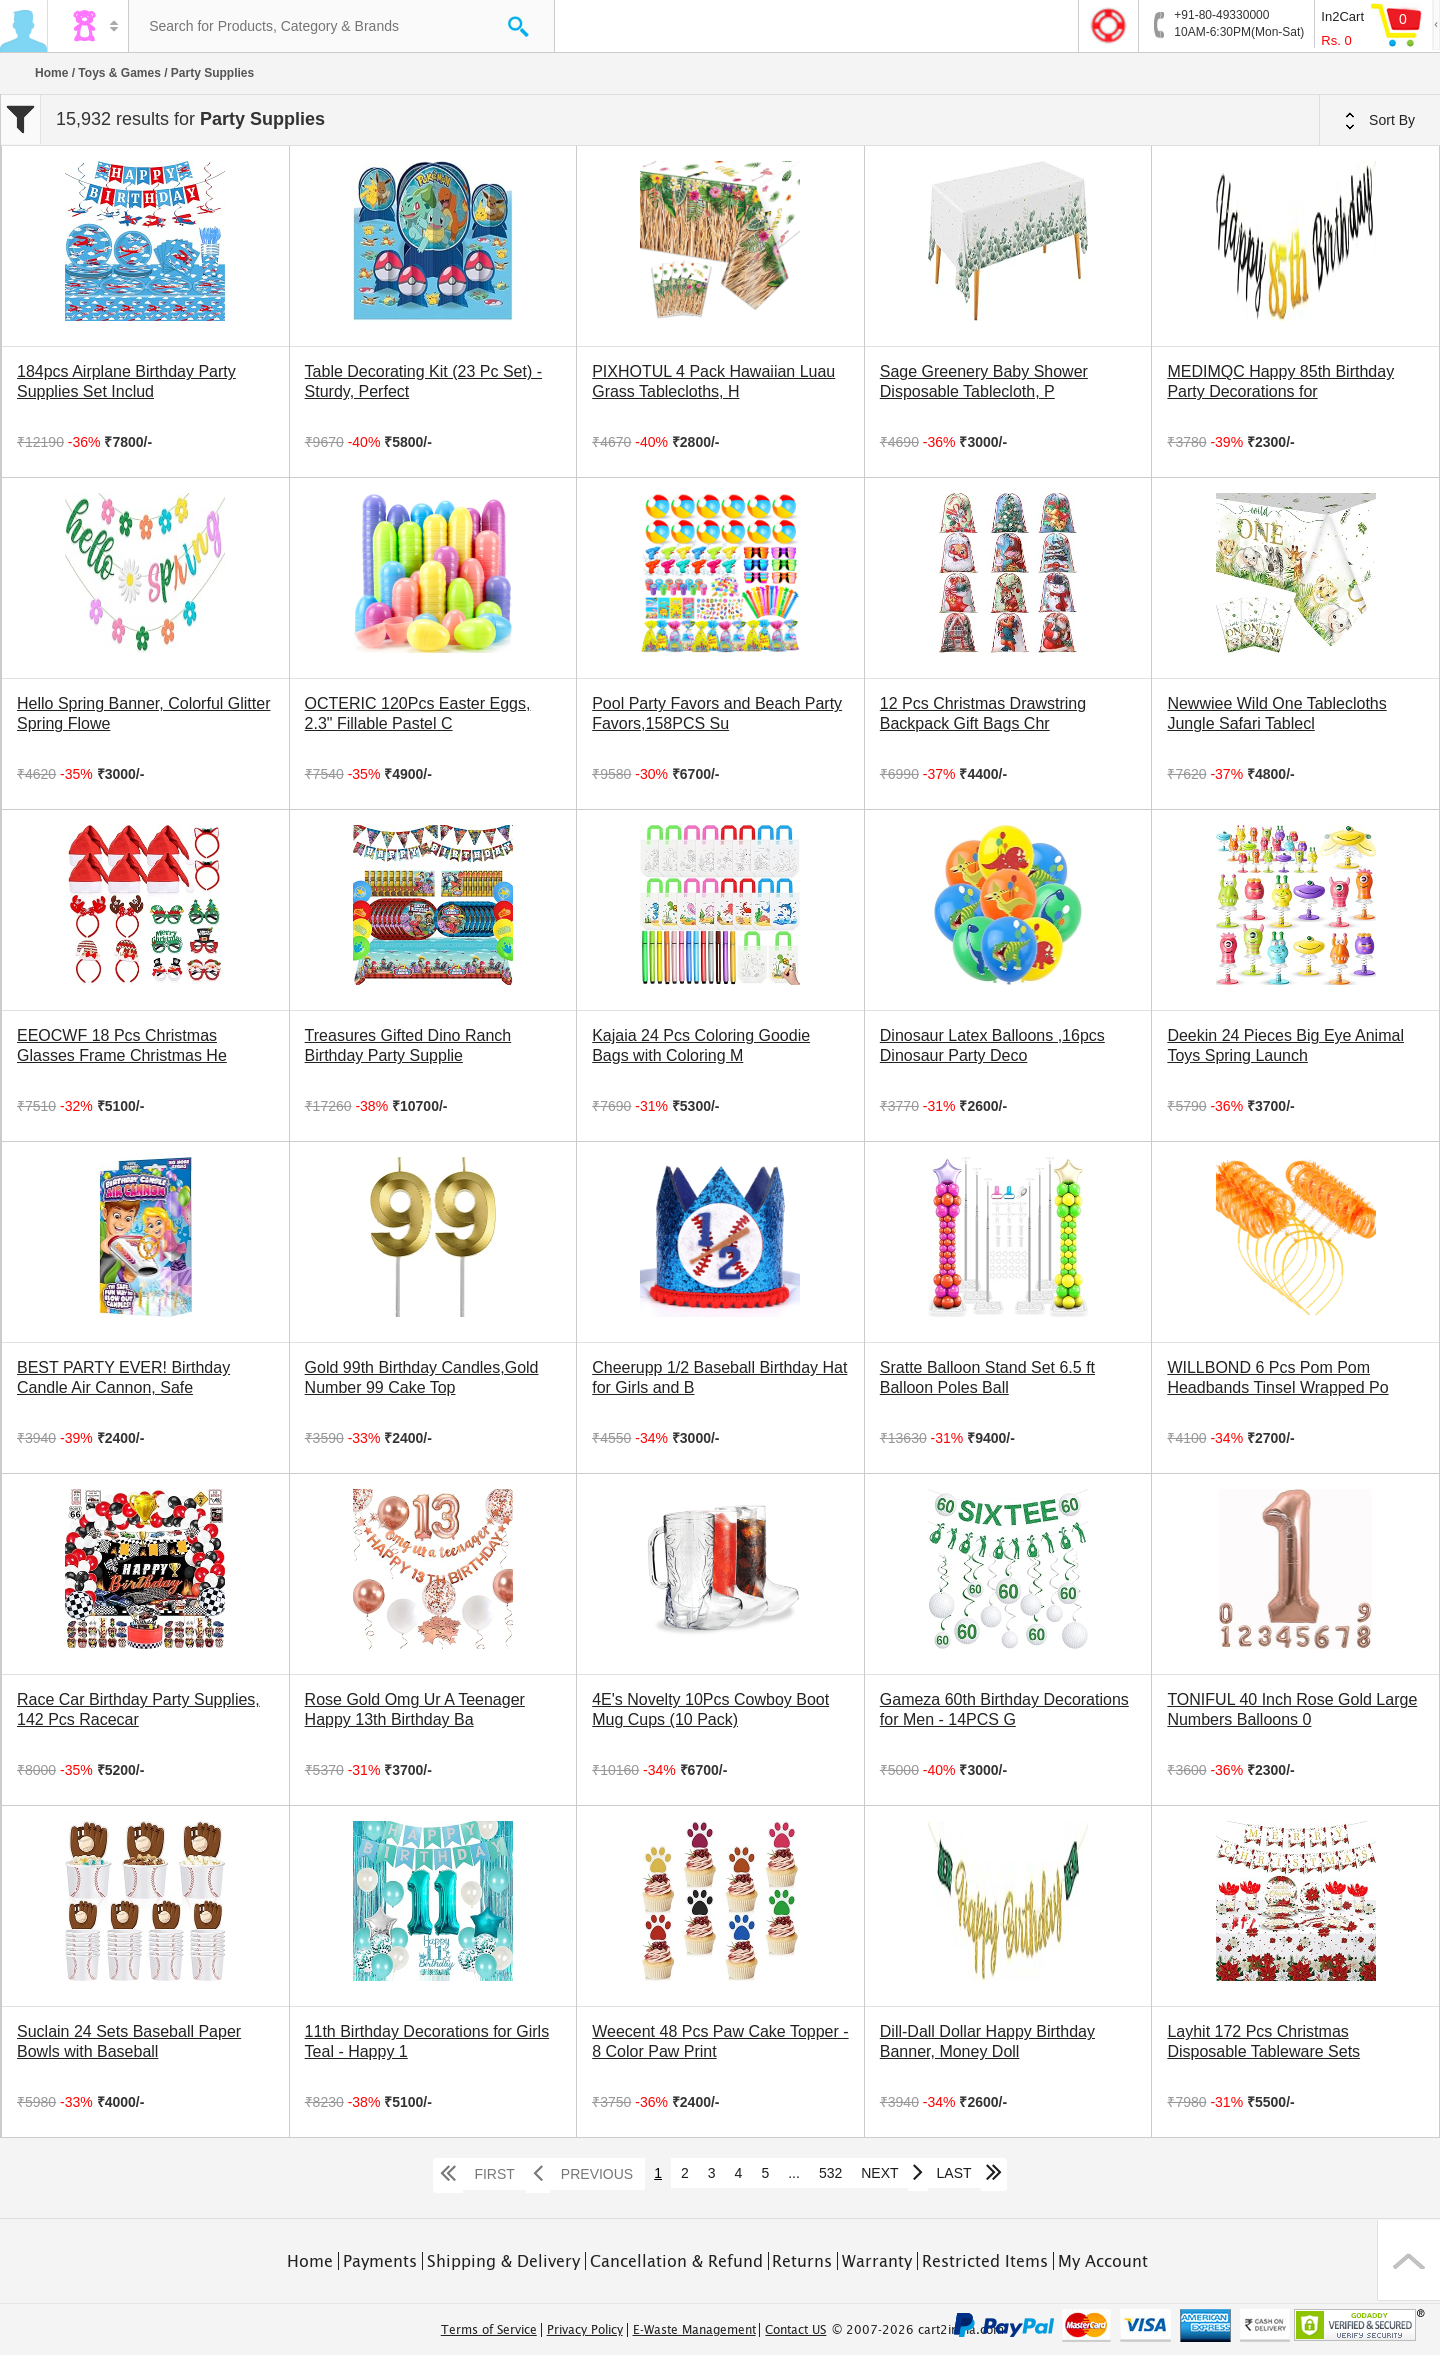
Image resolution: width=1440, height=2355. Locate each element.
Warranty (877, 2261)
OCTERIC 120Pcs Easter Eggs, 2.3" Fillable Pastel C (418, 713)
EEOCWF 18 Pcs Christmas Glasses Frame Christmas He (122, 1045)
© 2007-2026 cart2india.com (918, 2330)
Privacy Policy (585, 2330)
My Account (1103, 2261)
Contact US (795, 2330)
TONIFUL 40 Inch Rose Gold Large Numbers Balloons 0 (1292, 1709)
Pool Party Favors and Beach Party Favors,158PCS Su (717, 713)
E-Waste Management (694, 2330)
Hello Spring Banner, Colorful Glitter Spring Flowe (143, 713)
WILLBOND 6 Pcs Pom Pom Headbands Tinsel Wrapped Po (1277, 1377)
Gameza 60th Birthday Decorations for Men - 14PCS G (1004, 1709)
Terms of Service (489, 2330)
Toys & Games (119, 73)
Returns (802, 2261)
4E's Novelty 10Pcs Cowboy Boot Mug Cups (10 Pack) (710, 1709)
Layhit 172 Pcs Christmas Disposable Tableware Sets (1263, 2041)
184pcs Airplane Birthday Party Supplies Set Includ (126, 381)
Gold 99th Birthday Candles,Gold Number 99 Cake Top (422, 1377)
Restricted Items (985, 2261)
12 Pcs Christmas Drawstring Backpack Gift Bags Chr (983, 713)
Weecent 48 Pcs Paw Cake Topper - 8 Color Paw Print (720, 2041)
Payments (380, 2261)
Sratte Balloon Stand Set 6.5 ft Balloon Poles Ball (987, 1377)
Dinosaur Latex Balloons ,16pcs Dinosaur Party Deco (992, 1045)
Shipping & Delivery (503, 2261)
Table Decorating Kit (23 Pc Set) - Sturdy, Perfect (423, 381)
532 (830, 2173)
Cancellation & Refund (676, 2261)
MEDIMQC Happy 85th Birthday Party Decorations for (1280, 381)
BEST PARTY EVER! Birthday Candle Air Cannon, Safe (123, 1377)
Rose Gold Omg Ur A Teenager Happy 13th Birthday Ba (415, 1709)
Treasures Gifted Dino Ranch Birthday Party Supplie (408, 1045)
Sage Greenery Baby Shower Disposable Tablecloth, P (984, 381)
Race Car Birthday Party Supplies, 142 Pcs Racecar (138, 1709)
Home (51, 73)
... (794, 2173)
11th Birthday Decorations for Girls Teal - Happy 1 (427, 2041)
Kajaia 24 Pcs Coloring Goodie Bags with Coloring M (701, 1045)
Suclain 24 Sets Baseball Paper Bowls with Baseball (129, 2041)
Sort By (1380, 121)
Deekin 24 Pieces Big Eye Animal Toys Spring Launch (1285, 1045)
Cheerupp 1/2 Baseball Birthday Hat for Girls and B (719, 1377)
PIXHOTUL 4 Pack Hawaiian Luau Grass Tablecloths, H (713, 381)
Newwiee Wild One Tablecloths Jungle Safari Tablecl (1276, 713)
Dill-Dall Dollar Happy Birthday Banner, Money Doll (987, 2041)
